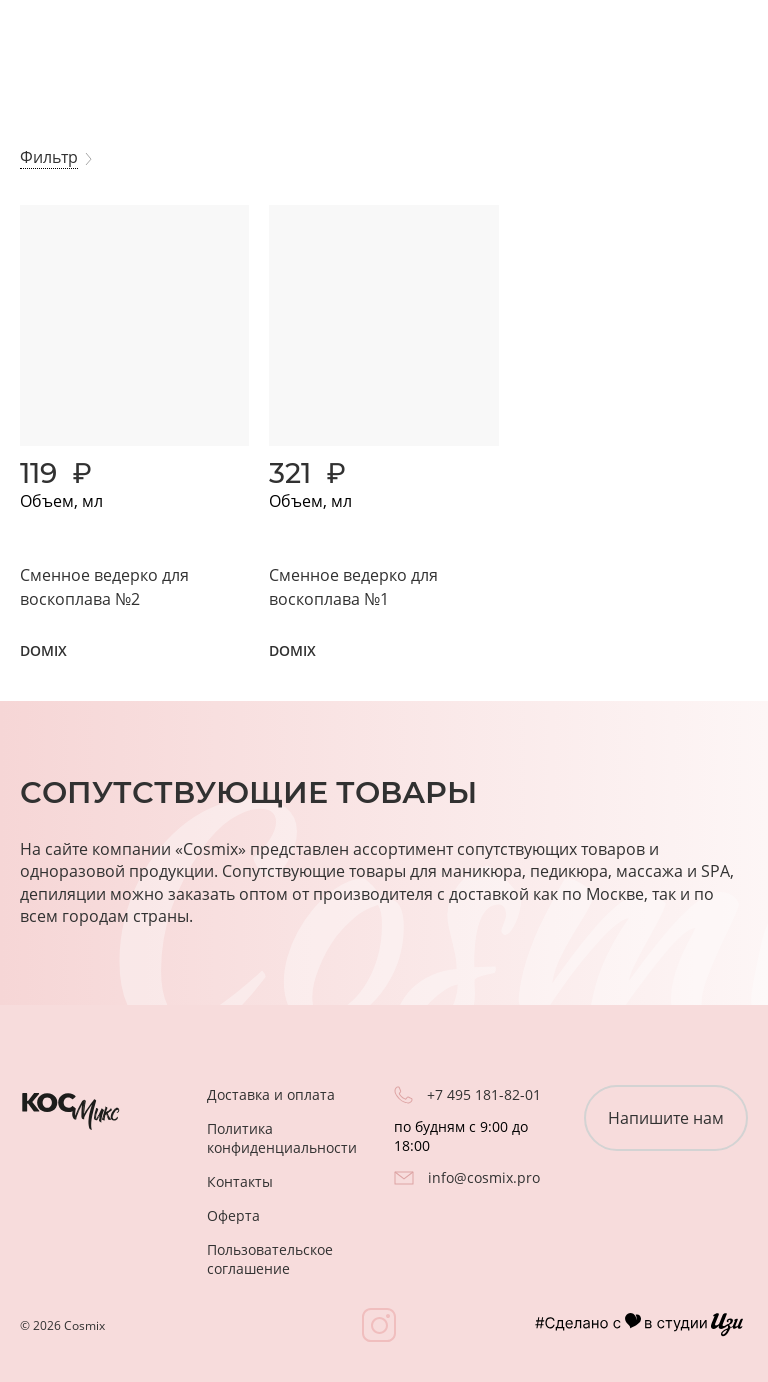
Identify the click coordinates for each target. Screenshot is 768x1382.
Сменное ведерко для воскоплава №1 (353, 587)
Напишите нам (666, 1118)
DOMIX (43, 650)
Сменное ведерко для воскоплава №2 (104, 587)
